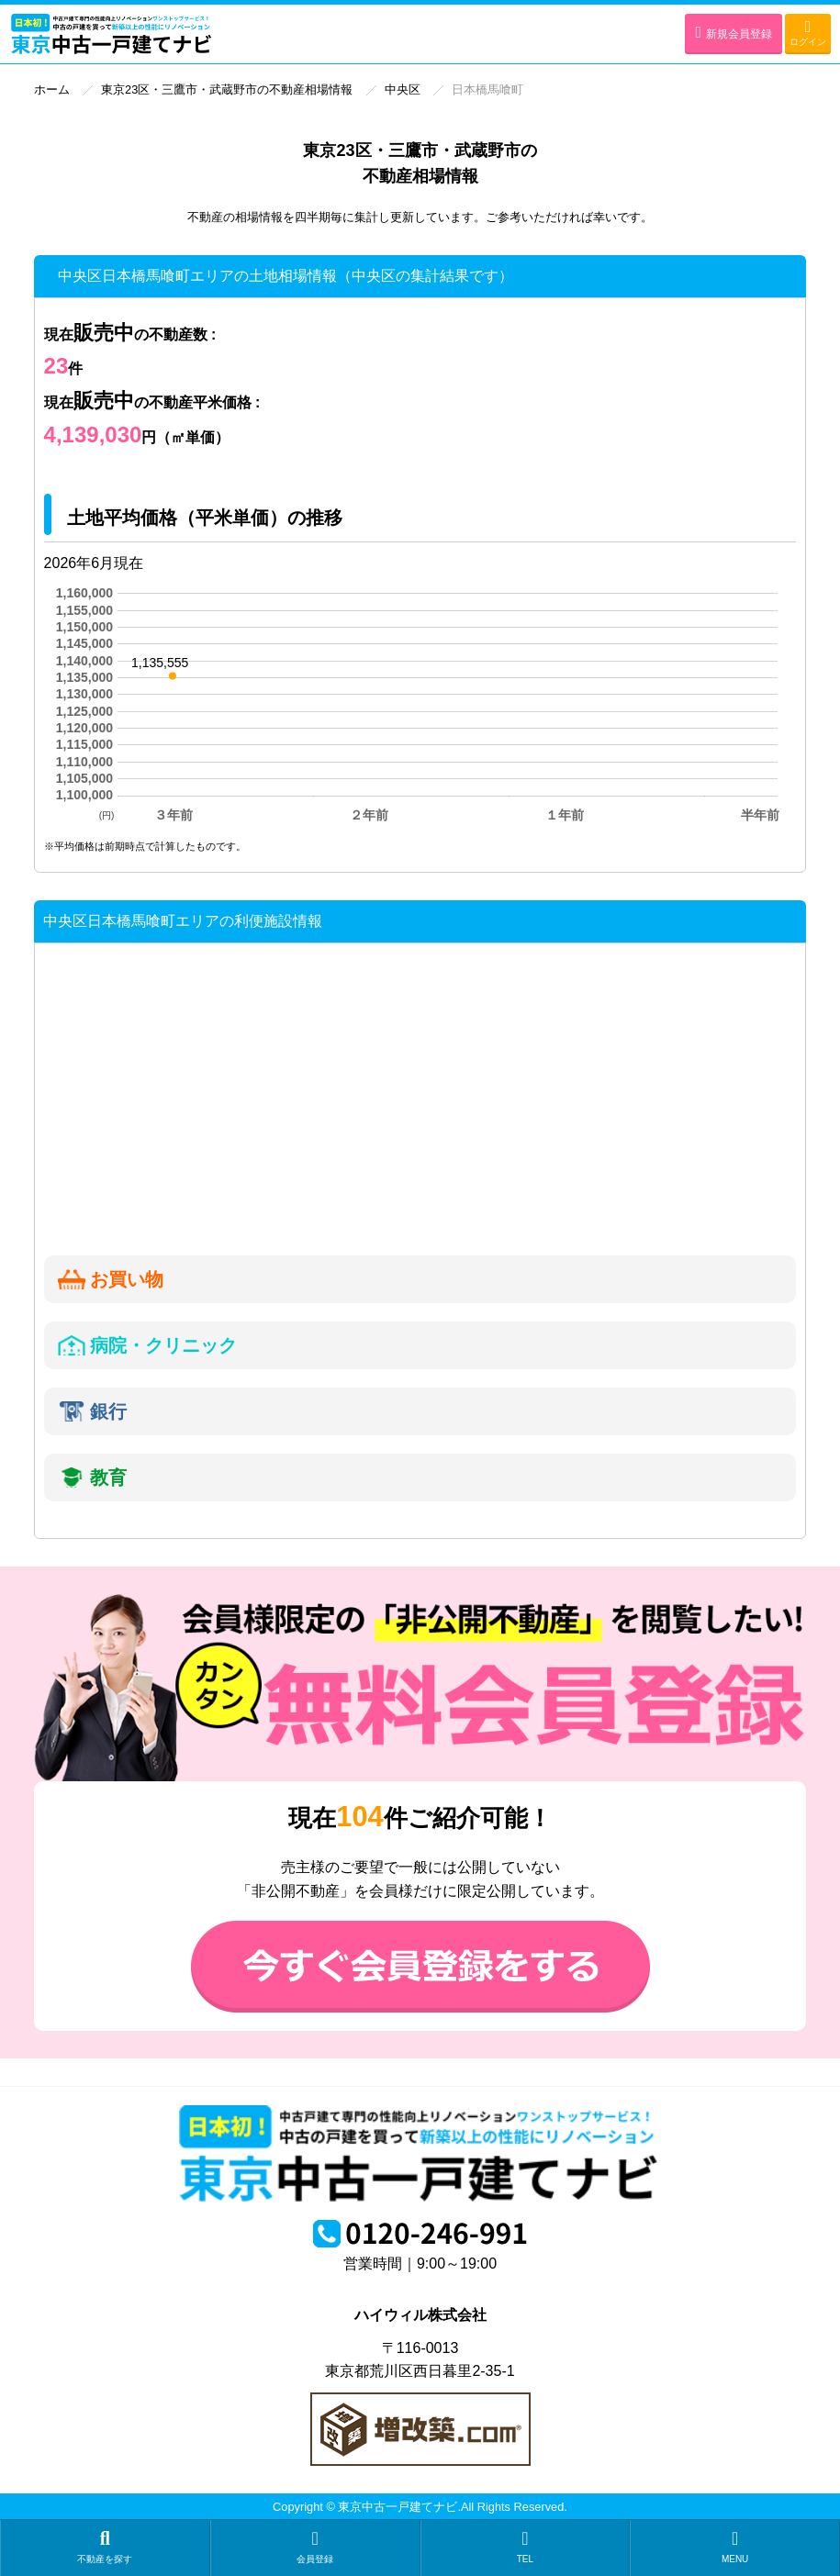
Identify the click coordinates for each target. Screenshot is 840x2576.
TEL (525, 2546)
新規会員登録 (733, 32)
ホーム (52, 89)
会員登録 (315, 2546)
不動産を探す (105, 2546)
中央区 (402, 89)
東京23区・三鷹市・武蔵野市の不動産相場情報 (227, 89)
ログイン (808, 32)
